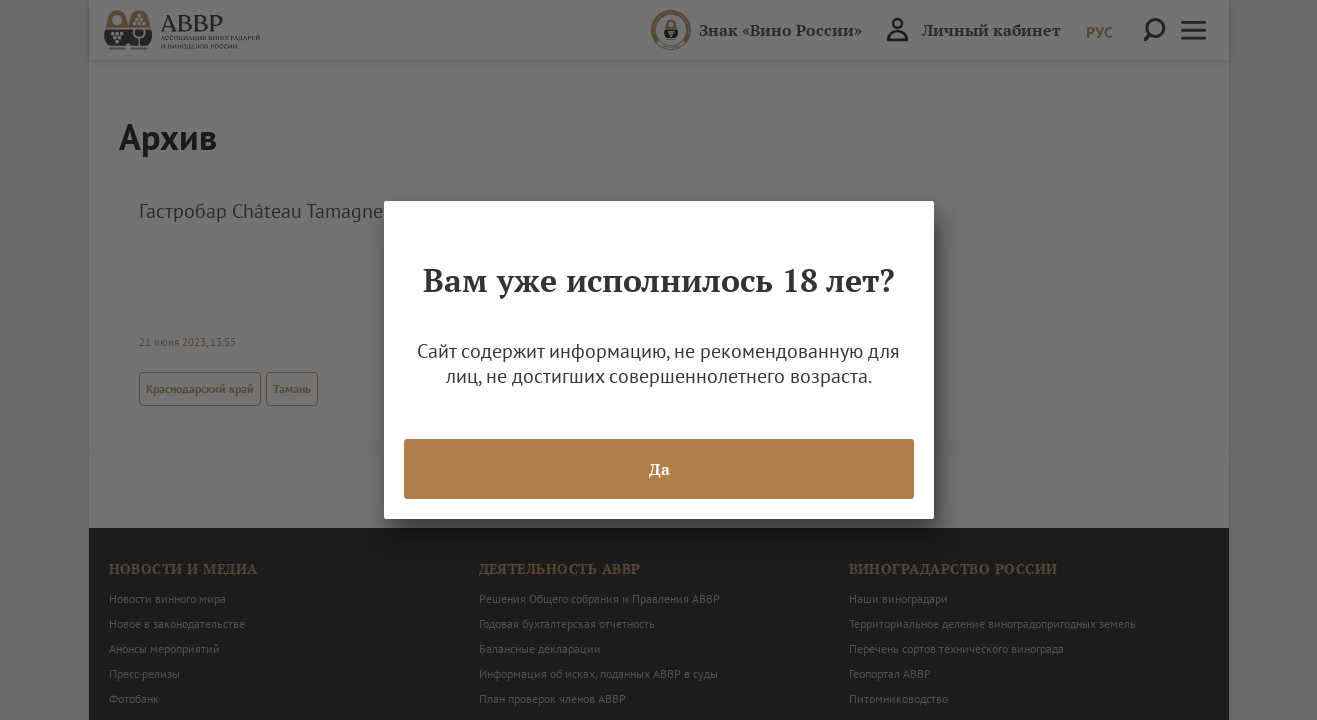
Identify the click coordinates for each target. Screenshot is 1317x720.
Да (658, 469)
